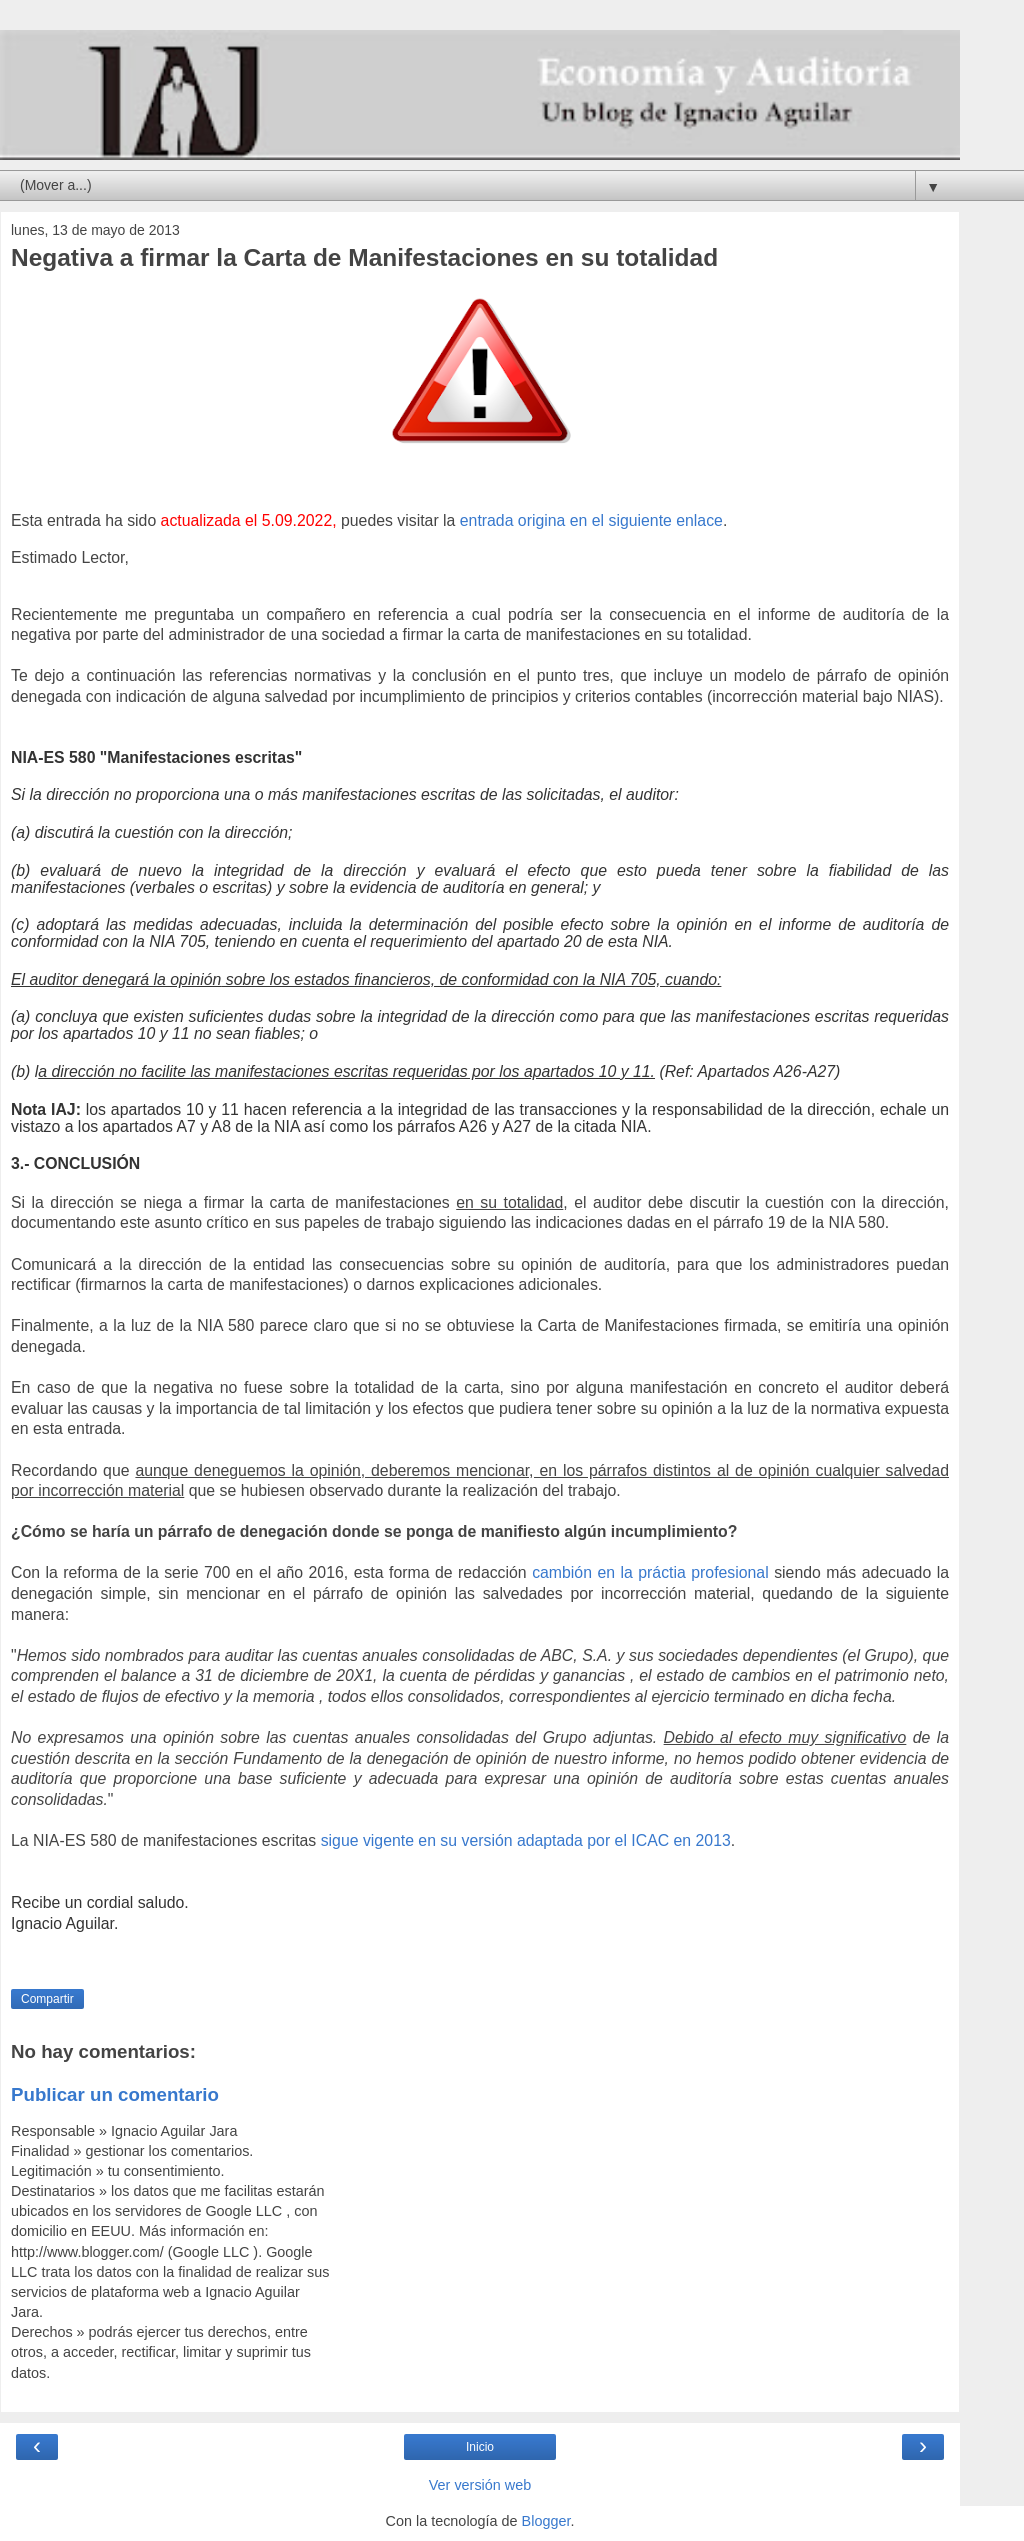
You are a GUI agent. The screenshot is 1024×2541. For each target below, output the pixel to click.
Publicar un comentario (115, 2094)
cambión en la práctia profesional (650, 1572)
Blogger (546, 2521)
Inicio (480, 2447)
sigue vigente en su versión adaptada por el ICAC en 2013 (526, 1840)
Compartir (47, 1999)
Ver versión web (480, 2485)
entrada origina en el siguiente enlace (591, 520)
